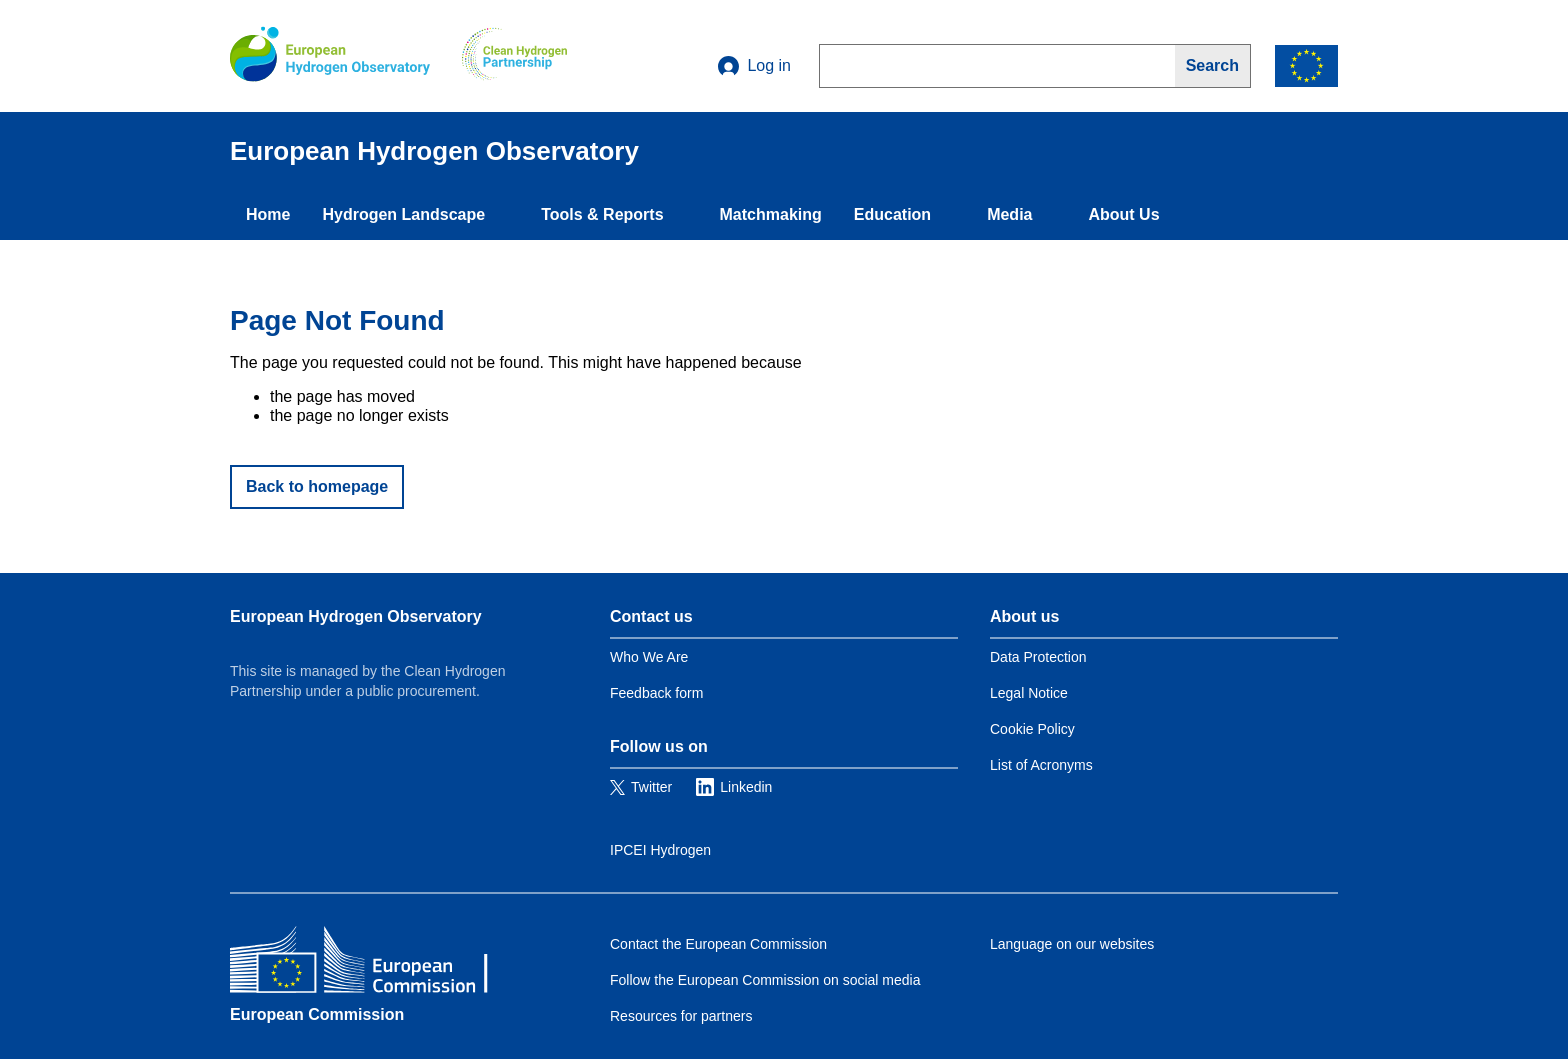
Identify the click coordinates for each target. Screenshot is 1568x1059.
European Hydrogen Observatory (356, 616)
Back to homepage (317, 486)
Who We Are (649, 657)
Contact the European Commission (718, 944)
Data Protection (1038, 657)
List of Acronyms (1041, 765)
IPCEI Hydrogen (660, 850)
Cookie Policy (1032, 729)
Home (268, 214)
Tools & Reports (602, 214)
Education (892, 214)
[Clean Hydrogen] (514, 56)
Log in (754, 66)
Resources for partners (681, 1016)
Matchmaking (771, 214)
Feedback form (656, 693)
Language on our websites (1072, 944)
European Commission (317, 1014)
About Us (1123, 214)
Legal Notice (1029, 693)
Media (1009, 214)
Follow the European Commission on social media (765, 980)
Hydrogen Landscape (403, 214)
